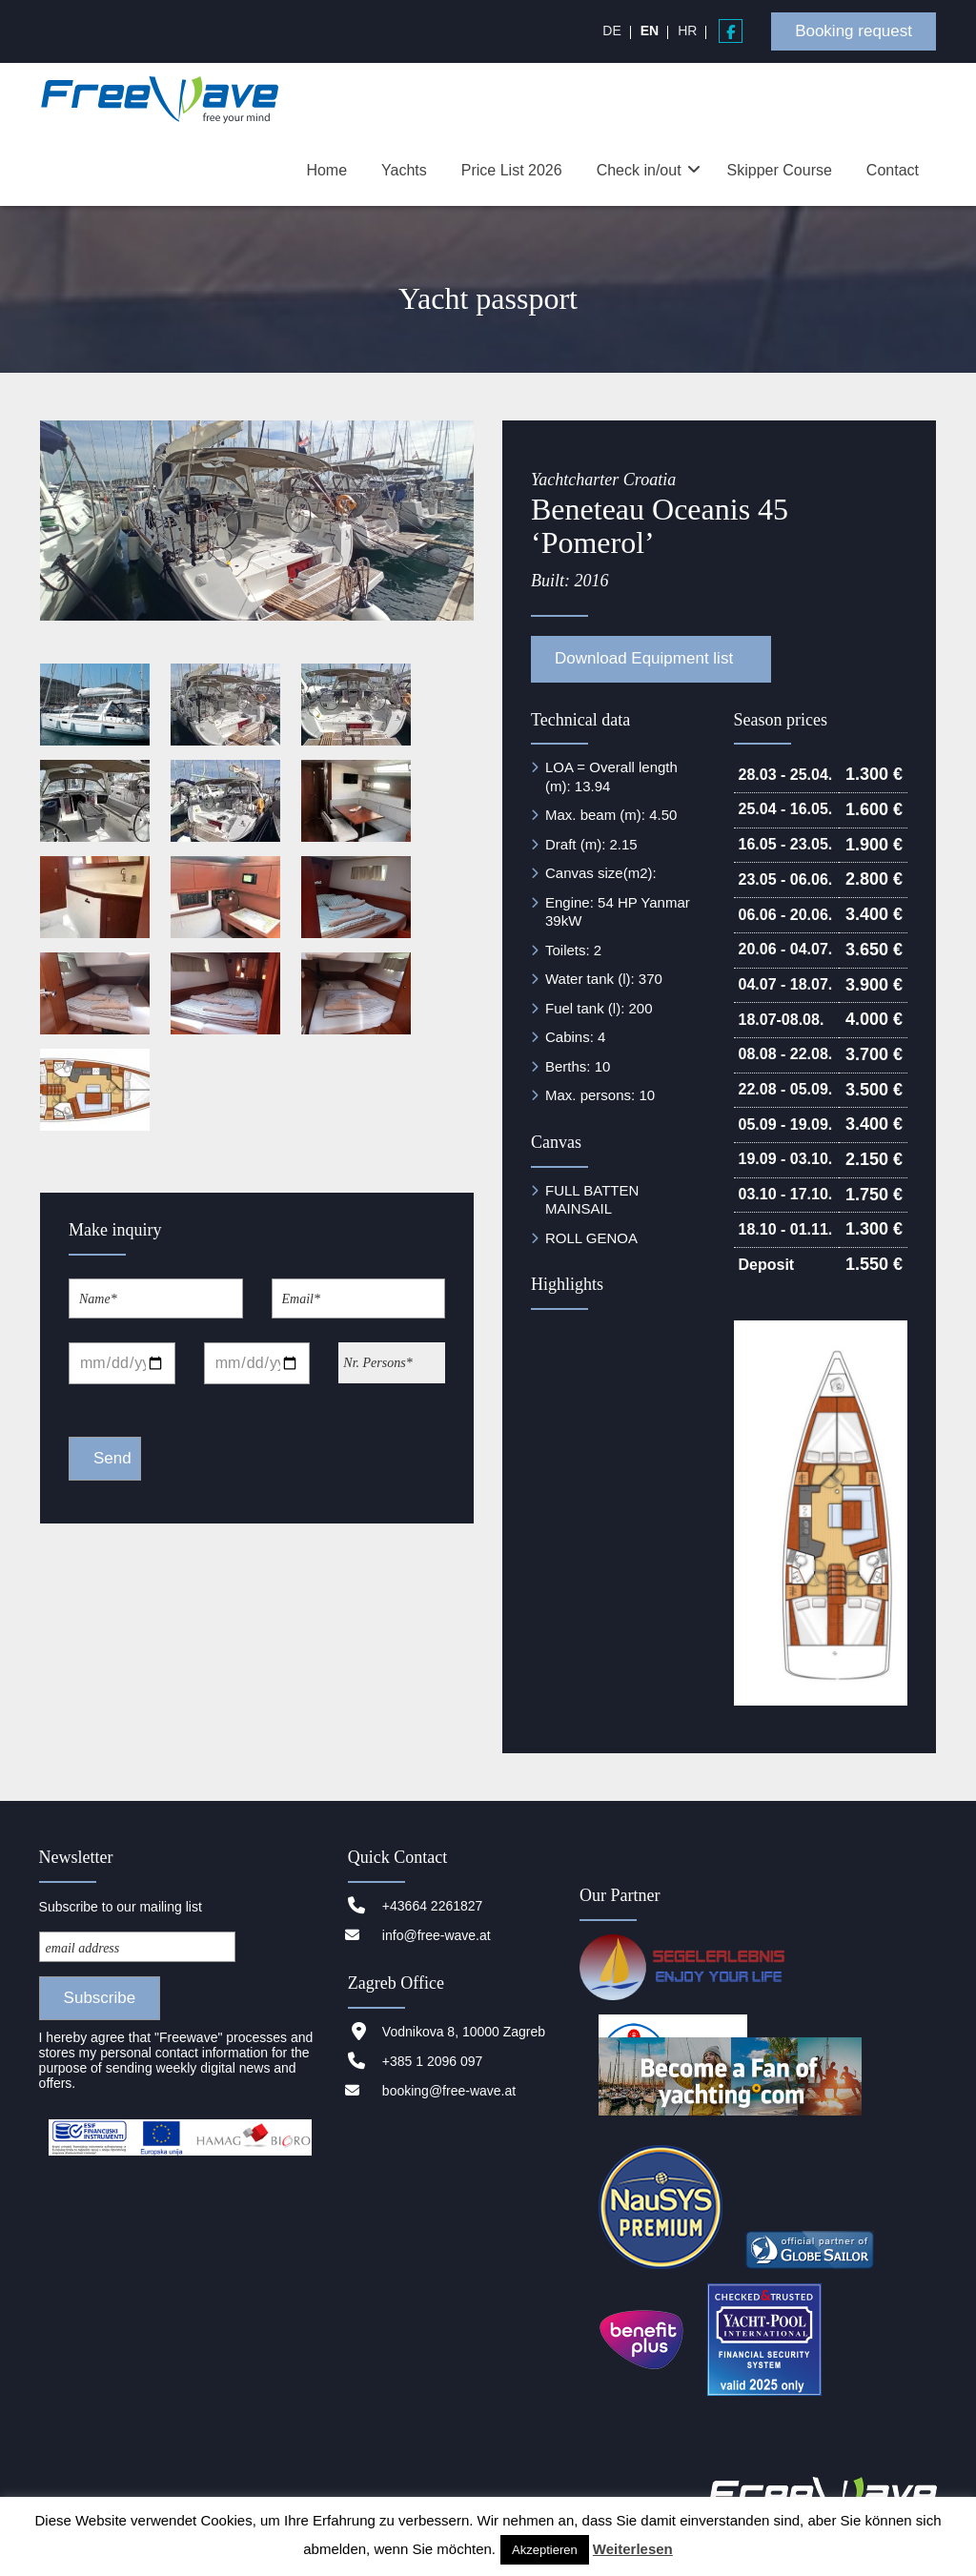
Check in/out (639, 170)
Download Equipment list (646, 658)
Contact (892, 170)
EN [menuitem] (649, 30)
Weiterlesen (633, 2549)
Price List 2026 (511, 170)
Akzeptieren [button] (545, 2550)
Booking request (853, 31)
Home (326, 170)
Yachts (404, 170)
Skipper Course (779, 170)
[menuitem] (611, 30)
